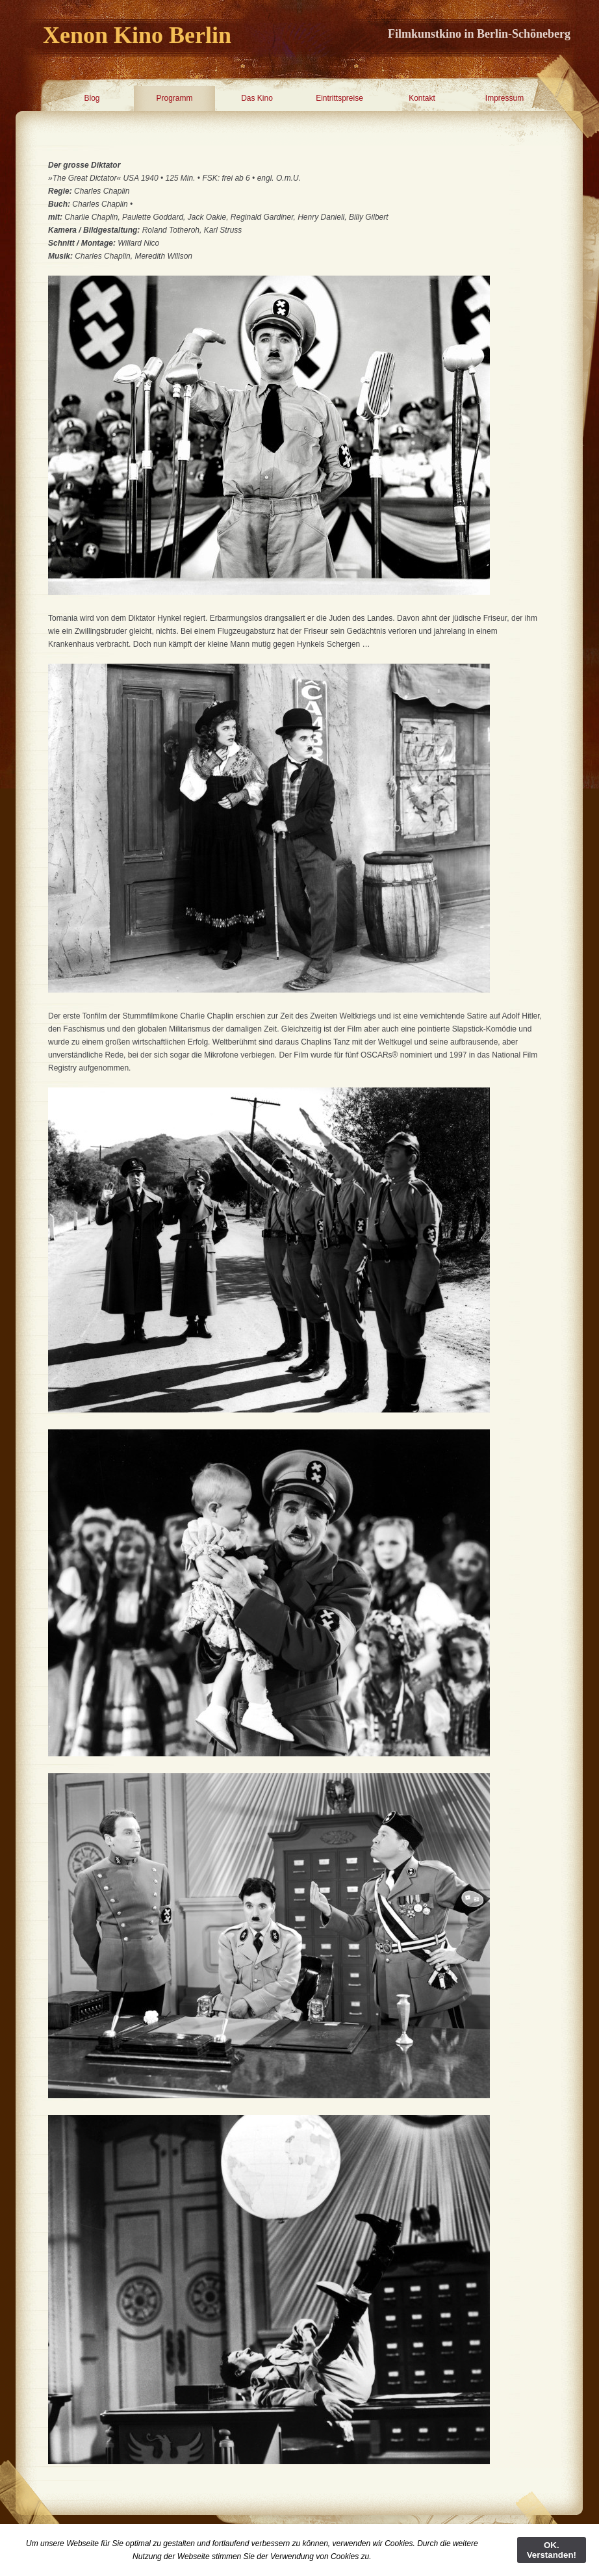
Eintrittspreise (339, 98)
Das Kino (257, 98)
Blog (91, 98)
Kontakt (422, 98)
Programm (174, 98)
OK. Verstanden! (551, 2550)
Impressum (504, 98)
